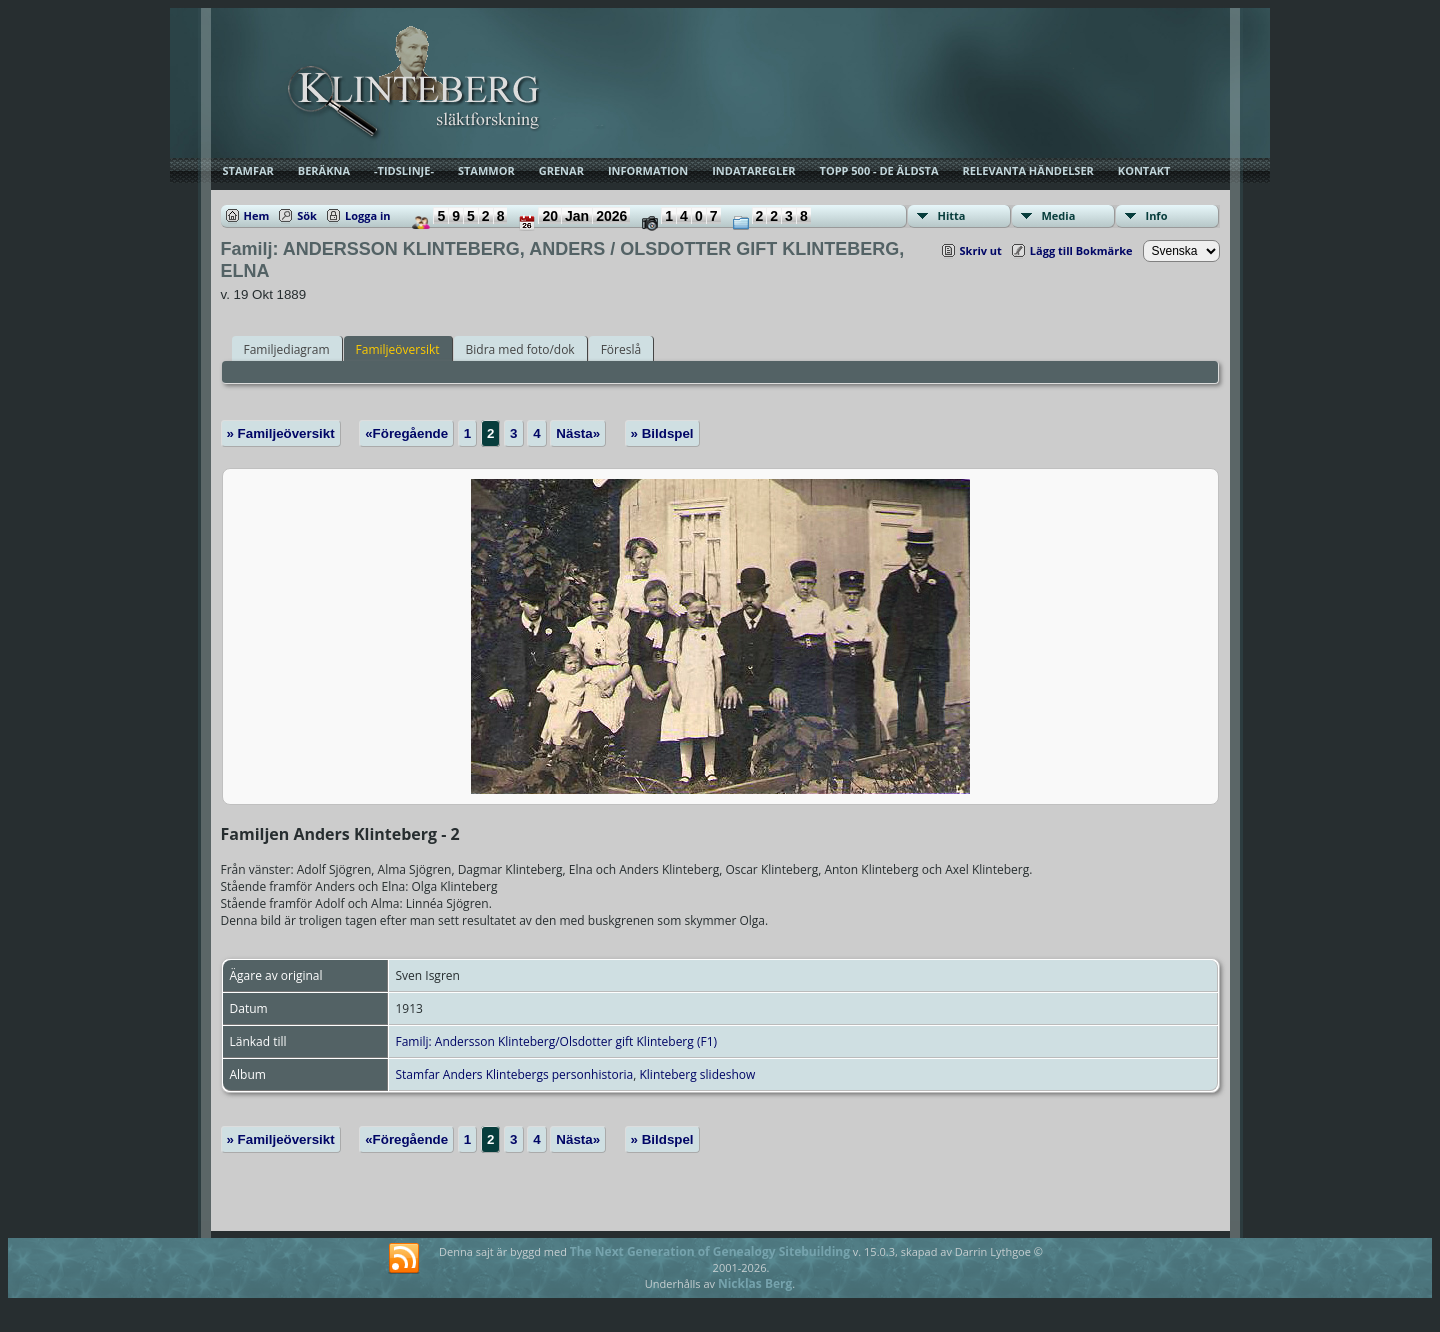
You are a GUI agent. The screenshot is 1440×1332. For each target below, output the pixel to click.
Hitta (952, 215)
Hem (257, 215)
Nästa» (578, 433)
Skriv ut (981, 250)
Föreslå (621, 349)
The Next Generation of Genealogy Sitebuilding (710, 1251)
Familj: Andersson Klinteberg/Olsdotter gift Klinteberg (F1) (557, 1041)
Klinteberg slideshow (697, 1074)
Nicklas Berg (755, 1283)
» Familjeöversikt (281, 433)
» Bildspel (662, 433)
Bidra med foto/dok (520, 349)
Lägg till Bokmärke (1081, 250)
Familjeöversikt (398, 349)
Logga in (368, 215)
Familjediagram (287, 349)
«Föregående (406, 433)
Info (1157, 215)
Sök (307, 215)
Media (1059, 215)
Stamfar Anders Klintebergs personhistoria (515, 1074)
